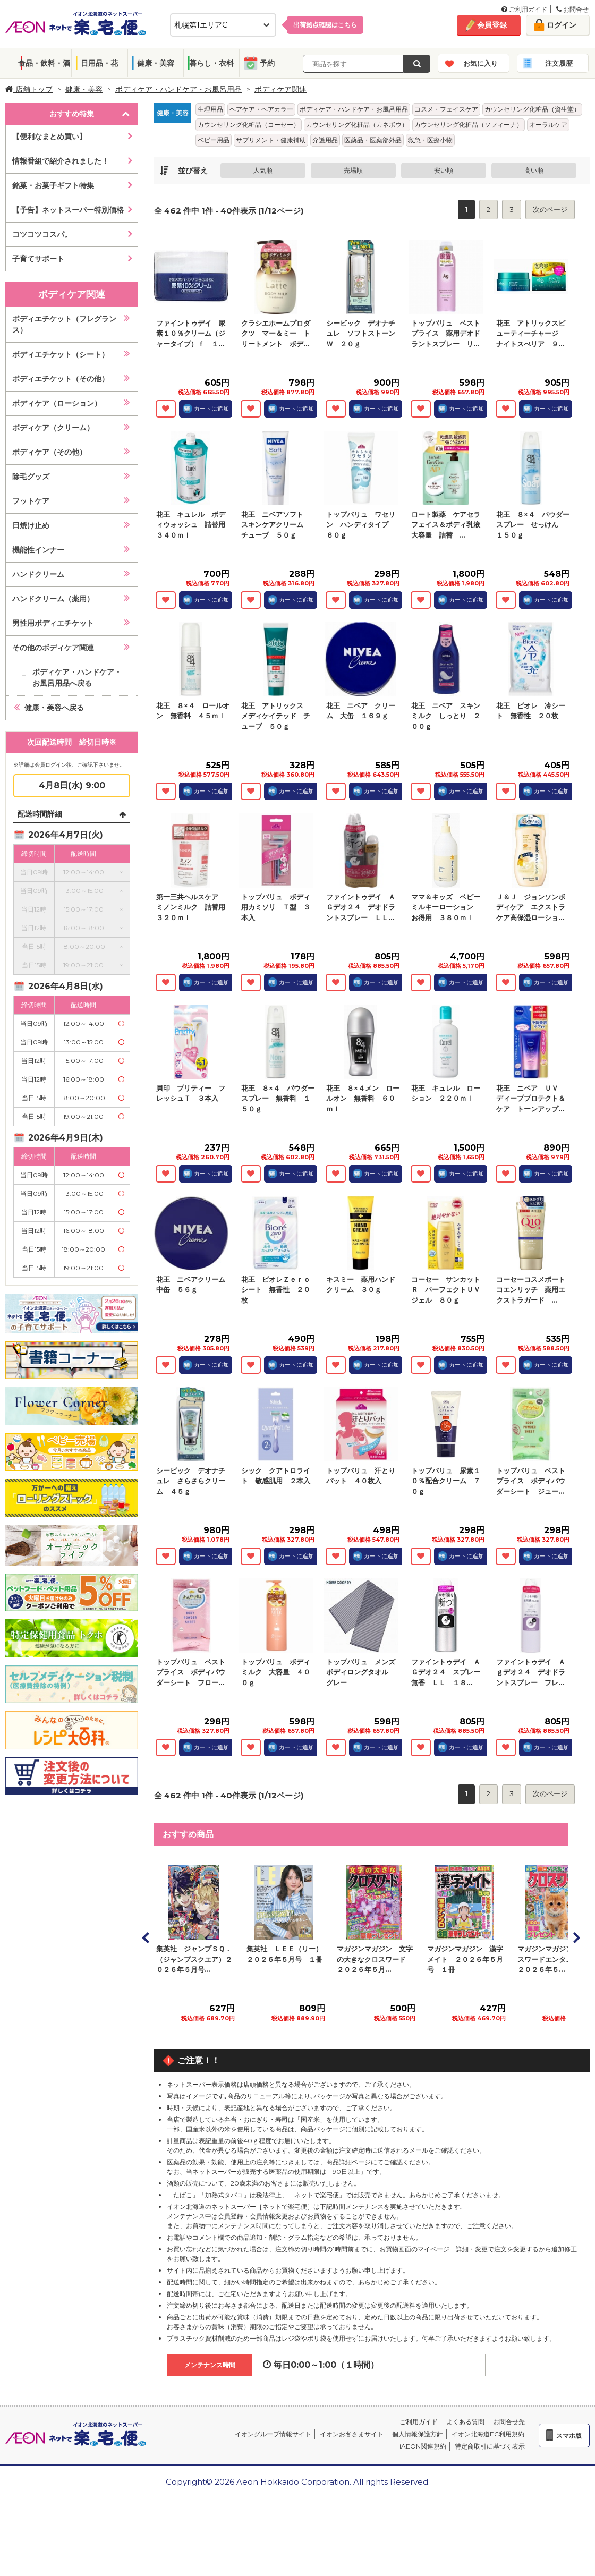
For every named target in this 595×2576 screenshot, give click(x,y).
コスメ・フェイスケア (446, 109)
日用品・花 (99, 63)
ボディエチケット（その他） (60, 379)
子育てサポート (38, 258)
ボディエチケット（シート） (60, 354)
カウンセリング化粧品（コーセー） (249, 125)
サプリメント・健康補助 (271, 140)
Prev (146, 1937)
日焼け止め (30, 525)
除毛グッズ (30, 476)
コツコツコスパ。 (42, 234)
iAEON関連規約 (423, 2446)
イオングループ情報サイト (273, 2434)
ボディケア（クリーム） (53, 427)
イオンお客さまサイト (352, 2434)
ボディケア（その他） (49, 452)
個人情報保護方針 (417, 2434)
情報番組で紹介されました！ (60, 161)
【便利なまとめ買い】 (49, 136)
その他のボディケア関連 (53, 647)
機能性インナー (38, 550)
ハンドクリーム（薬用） (53, 598)
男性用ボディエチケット (53, 623)
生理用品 (210, 109)
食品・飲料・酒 (44, 63)
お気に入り (480, 63)
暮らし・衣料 (211, 63)
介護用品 (325, 140)
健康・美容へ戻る (54, 707)
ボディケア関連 (280, 89)
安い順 (443, 170)
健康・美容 (155, 63)
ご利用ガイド (524, 9)
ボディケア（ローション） (56, 403)
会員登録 (492, 25)
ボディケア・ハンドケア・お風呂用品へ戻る (77, 677)
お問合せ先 (509, 2422)
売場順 (353, 170)
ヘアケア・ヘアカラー (261, 109)
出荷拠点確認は (325, 25)
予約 (267, 63)
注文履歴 (559, 63)
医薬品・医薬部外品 (373, 140)
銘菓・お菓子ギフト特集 (53, 185)
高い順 (533, 170)
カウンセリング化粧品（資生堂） (532, 109)
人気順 (263, 170)
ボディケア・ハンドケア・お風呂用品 (178, 89)
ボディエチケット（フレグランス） (64, 324)
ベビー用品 (214, 140)
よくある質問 (465, 2422)
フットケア (30, 501)
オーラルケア (548, 125)
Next (576, 1937)
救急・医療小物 (430, 140)
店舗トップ (29, 89)
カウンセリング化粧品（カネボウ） (357, 125)
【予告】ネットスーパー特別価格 (68, 210)
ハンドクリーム (38, 574)
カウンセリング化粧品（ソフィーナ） (468, 125)
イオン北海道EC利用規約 (488, 2434)
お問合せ (572, 9)
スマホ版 (569, 2435)
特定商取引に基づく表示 (490, 2446)
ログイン (561, 25)
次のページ (550, 209)
